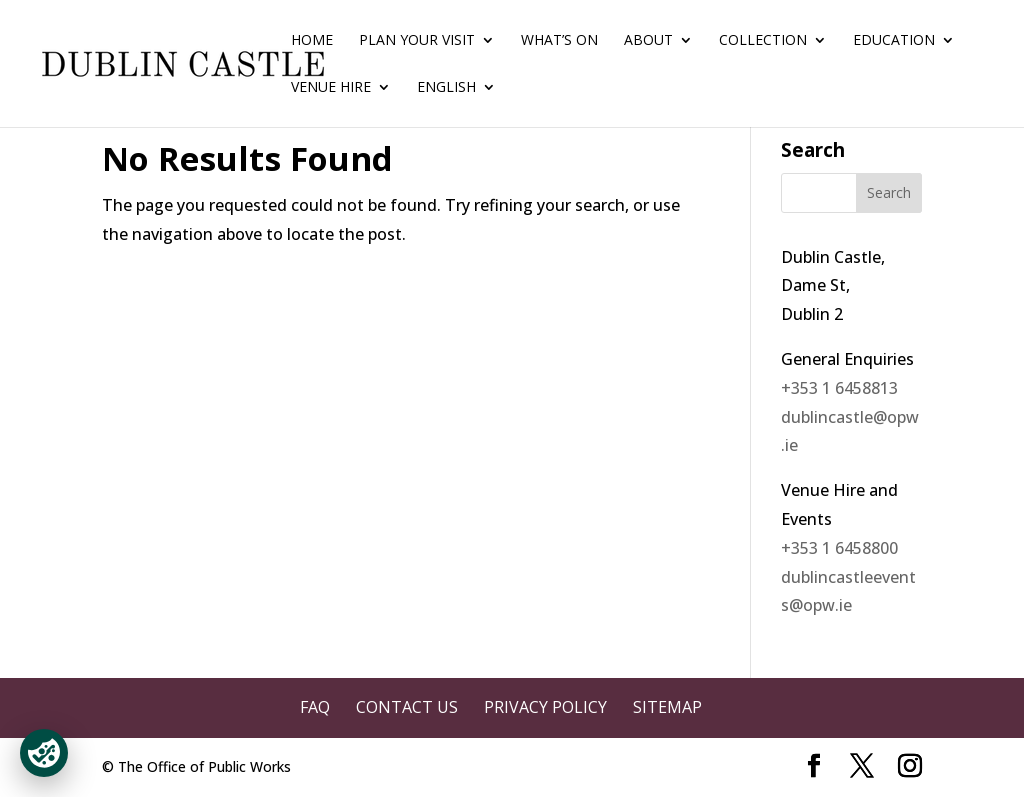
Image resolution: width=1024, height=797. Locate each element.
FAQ (315, 707)
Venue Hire (331, 88)
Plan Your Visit (417, 41)
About (648, 41)
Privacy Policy (545, 707)
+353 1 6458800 (839, 548)
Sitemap (667, 707)
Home (312, 41)
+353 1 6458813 (839, 388)
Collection (763, 41)
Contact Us (407, 707)
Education (894, 41)
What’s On (559, 41)
